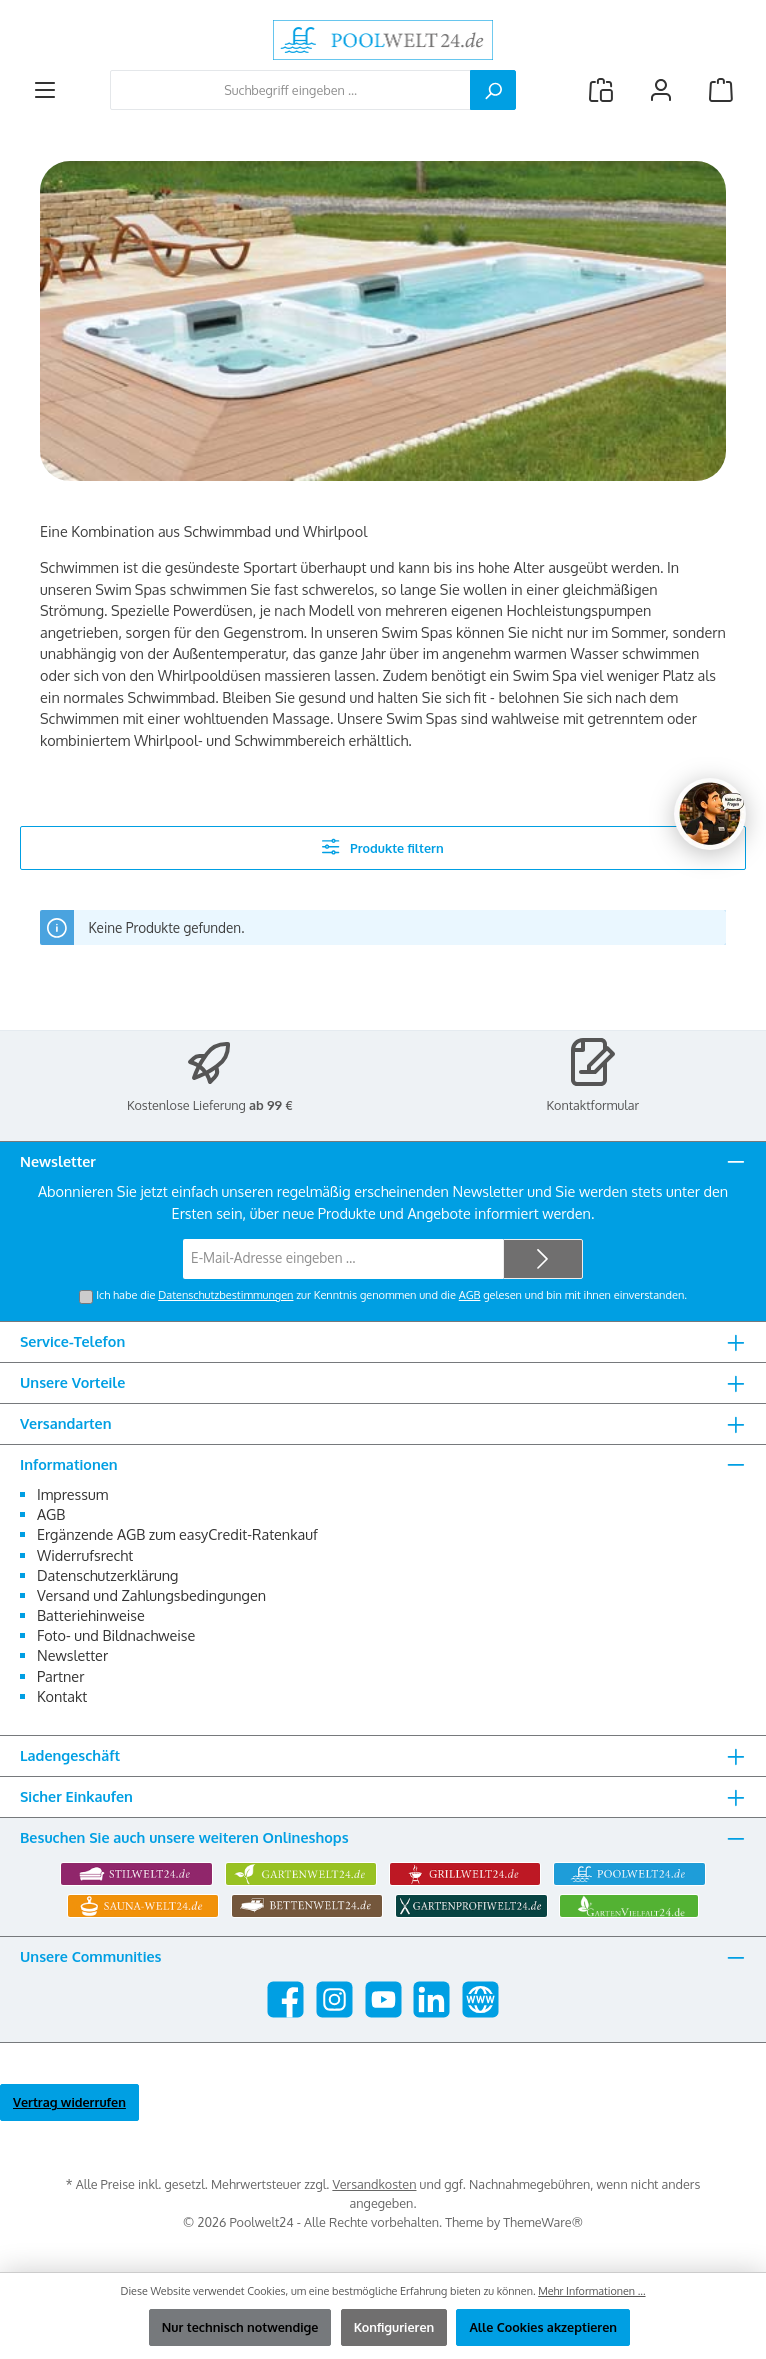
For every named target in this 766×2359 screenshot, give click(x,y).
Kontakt (62, 1696)
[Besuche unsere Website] (480, 1999)
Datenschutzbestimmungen (225, 1295)
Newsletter (72, 1655)
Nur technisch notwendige (240, 2327)
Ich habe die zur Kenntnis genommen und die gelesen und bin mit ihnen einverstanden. (391, 1295)
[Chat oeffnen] (710, 814)
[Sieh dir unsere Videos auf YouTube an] (383, 1999)
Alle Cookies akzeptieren (543, 2327)
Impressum (72, 1494)
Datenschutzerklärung (107, 1575)
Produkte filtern (382, 846)
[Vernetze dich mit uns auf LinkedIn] (431, 1999)
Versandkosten (374, 2184)
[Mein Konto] (661, 90)
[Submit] (543, 1259)
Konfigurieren (394, 2327)
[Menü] (45, 90)
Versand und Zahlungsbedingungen (151, 1595)
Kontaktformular (593, 1105)
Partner (60, 1676)
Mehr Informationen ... (591, 2291)
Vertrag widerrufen (69, 2102)
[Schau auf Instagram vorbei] (334, 1999)
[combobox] (290, 90)
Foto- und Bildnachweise (116, 1635)
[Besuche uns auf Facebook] (285, 1999)
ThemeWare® (543, 2222)
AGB (470, 1295)
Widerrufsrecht (85, 1555)
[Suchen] (493, 90)
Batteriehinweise (91, 1615)
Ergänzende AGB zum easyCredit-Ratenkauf (177, 1534)
